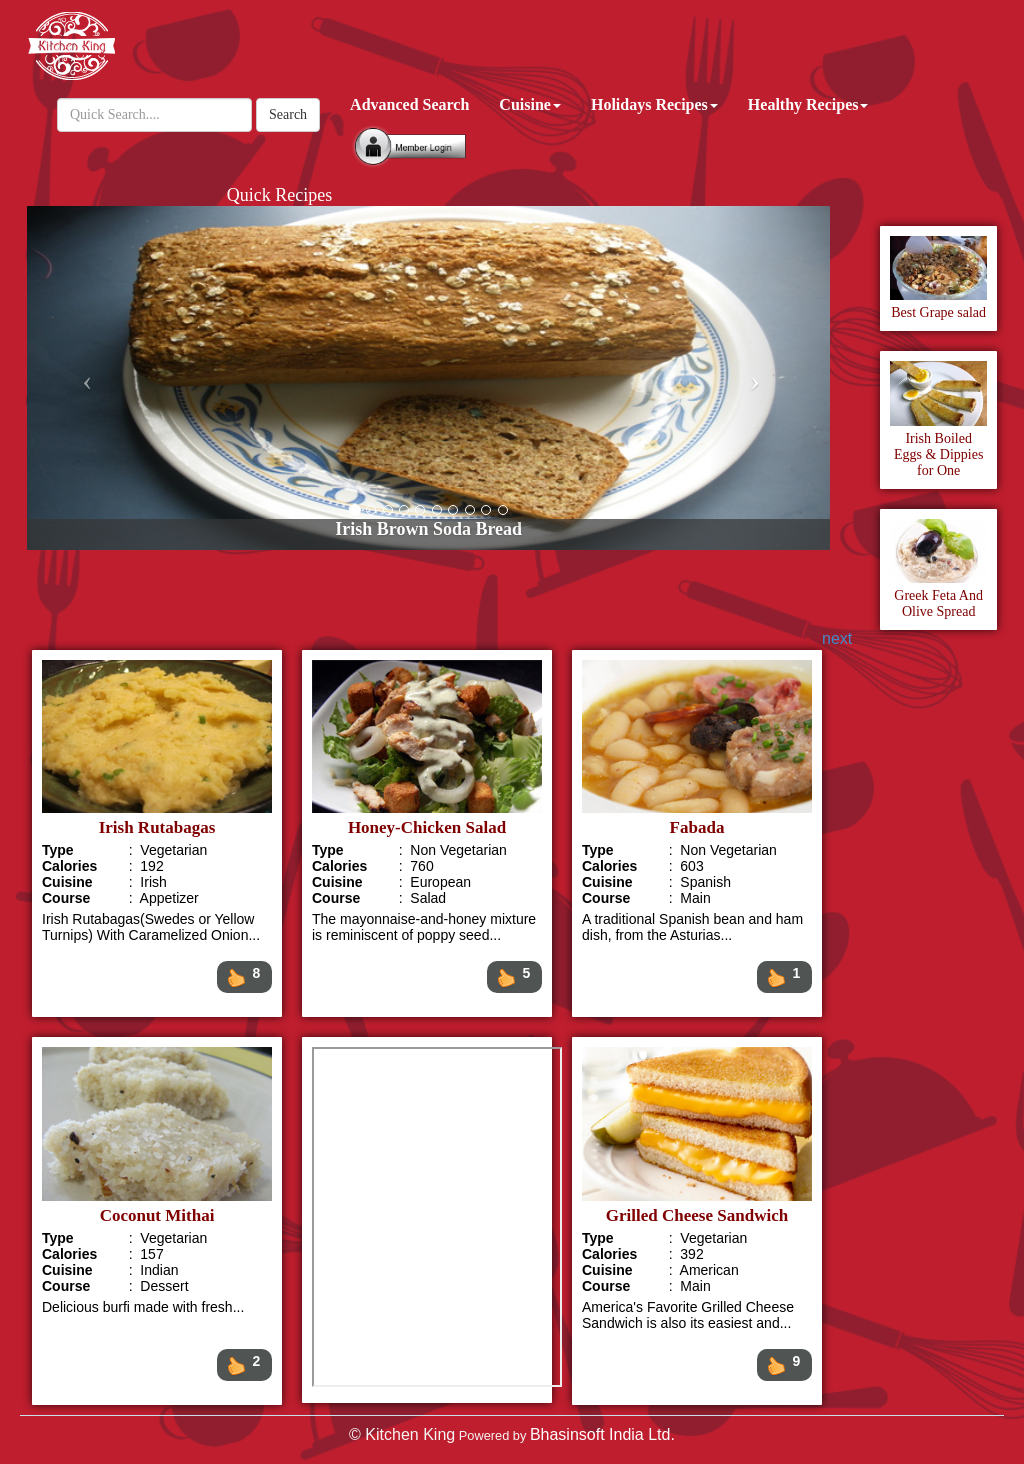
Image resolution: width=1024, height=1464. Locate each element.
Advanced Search (409, 104)
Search (288, 114)
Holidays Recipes (654, 104)
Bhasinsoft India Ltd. (602, 1434)
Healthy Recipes (808, 104)
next (837, 638)
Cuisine (530, 104)
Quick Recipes (279, 195)
